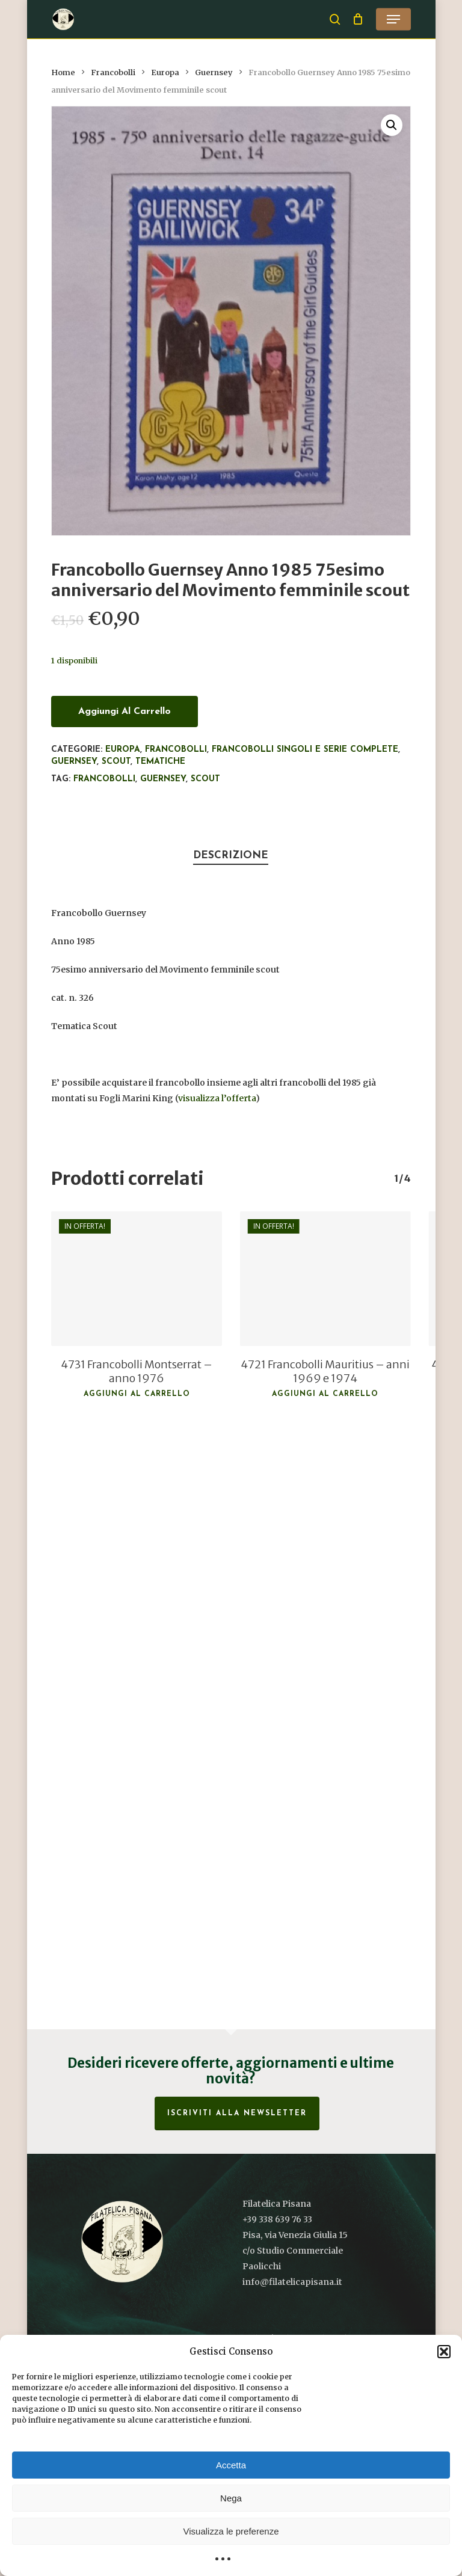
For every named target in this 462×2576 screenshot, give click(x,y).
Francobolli (113, 72)
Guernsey (214, 72)
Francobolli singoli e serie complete (305, 749)
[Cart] (358, 19)
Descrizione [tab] (230, 855)
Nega (231, 2498)
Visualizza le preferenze (231, 2531)
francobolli (104, 779)
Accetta (231, 2465)
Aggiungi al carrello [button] (137, 1394)
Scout (116, 761)
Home (63, 72)
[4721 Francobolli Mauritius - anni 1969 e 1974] (325, 1278)
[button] (444, 2352)
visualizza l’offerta (217, 1098)
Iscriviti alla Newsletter (237, 2113)
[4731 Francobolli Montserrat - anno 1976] (136, 1278)
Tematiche (160, 761)
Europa (165, 72)
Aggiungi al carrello (124, 711)
